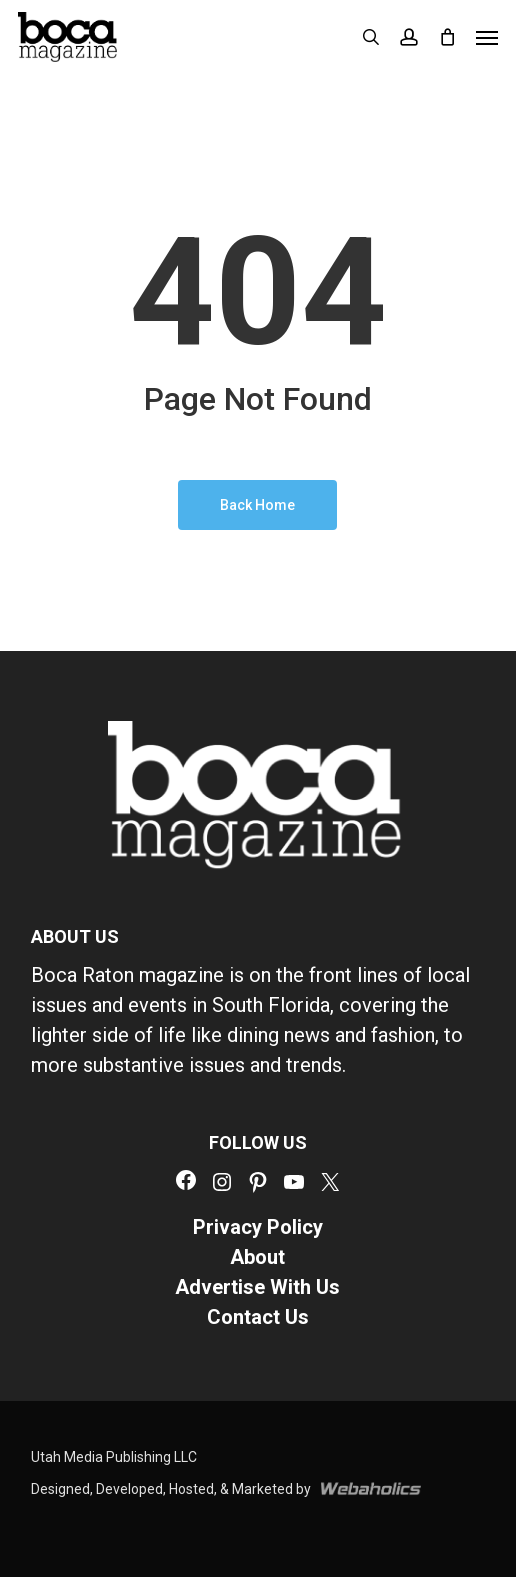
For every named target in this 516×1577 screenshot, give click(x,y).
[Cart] (447, 37)
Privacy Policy (258, 1227)
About (257, 1257)
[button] (487, 37)
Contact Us (258, 1317)
